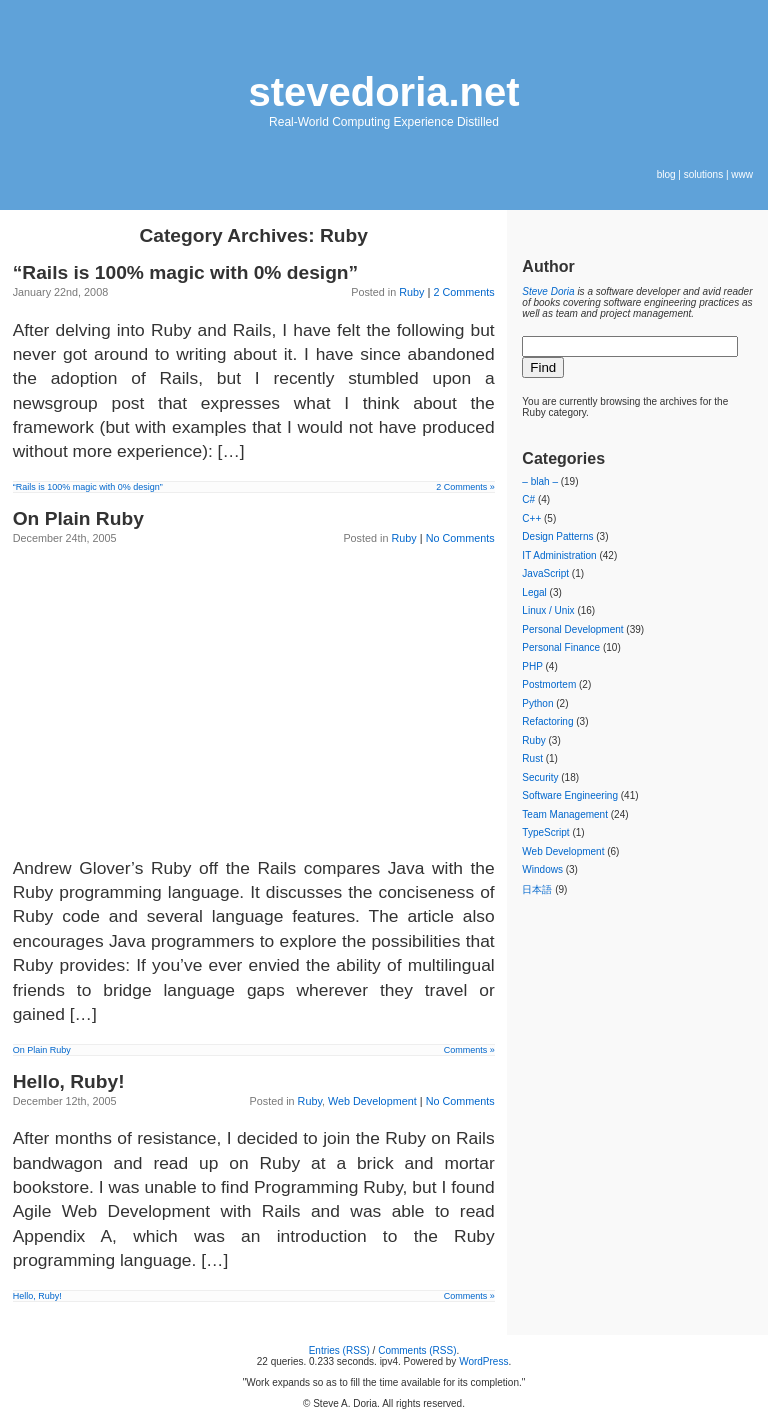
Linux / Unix (548, 610)
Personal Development (572, 629)
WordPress (483, 1361)
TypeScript (545, 832)
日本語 (537, 889)
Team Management (565, 814)
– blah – (540, 481)
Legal (534, 592)
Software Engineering (570, 795)
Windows (542, 869)
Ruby (411, 292)
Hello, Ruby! (69, 1081)
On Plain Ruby (78, 518)
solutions (703, 174)
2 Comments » (465, 487)
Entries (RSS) (339, 1350)
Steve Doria (548, 291)
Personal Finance (561, 647)
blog (666, 174)
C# (528, 499)
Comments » (469, 1050)
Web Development (372, 1101)
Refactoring (547, 721)
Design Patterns (557, 536)
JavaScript (545, 573)
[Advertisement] (254, 698)
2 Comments (463, 292)
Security (540, 777)
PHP (532, 666)
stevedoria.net (383, 92)
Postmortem (549, 684)
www (742, 174)
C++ (531, 518)
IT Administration (559, 555)
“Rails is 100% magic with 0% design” (186, 272)
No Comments (460, 538)
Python (537, 703)
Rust (532, 758)
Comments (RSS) (417, 1350)
